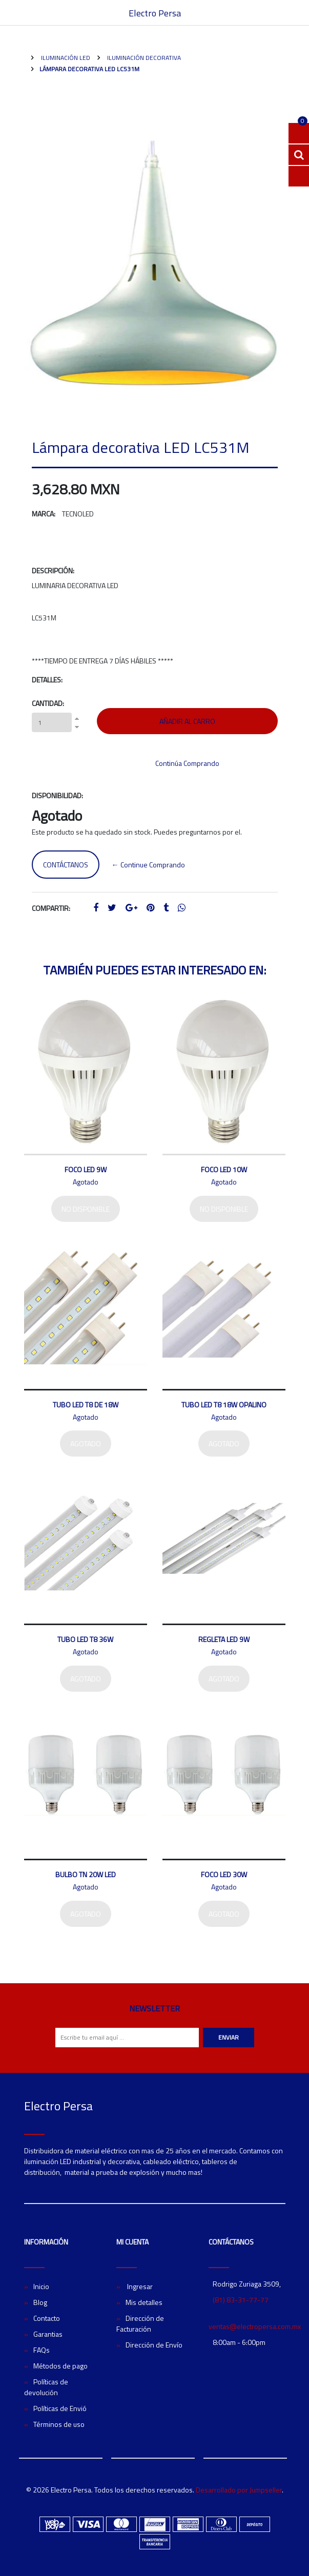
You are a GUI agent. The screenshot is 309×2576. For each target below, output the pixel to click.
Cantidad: (48, 703)
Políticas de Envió (60, 2408)
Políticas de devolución (46, 2387)
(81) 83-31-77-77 (241, 2299)
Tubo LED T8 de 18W (85, 1404)
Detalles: (47, 679)
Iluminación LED (64, 58)
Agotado (85, 1443)
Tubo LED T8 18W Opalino (223, 1404)
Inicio (41, 2286)
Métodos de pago (60, 2365)
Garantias (48, 2334)
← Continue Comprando (148, 864)
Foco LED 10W (224, 1169)
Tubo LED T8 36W (85, 1639)
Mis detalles (144, 2302)
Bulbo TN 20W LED (85, 1874)
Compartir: (51, 908)
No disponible (85, 1208)
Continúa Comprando (187, 763)
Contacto (46, 2318)
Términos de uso (59, 2424)
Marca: (43, 513)
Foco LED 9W (86, 1169)
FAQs (41, 2349)
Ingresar (139, 2286)
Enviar (228, 2037)
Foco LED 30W (224, 1874)
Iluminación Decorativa (143, 58)
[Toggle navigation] (280, 13)
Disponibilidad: (57, 795)
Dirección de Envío (154, 2344)
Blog (40, 2302)
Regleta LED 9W (224, 1639)
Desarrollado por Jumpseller (239, 2489)
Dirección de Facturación (140, 2323)
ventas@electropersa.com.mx (255, 2326)
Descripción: (53, 570)
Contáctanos (65, 864)
